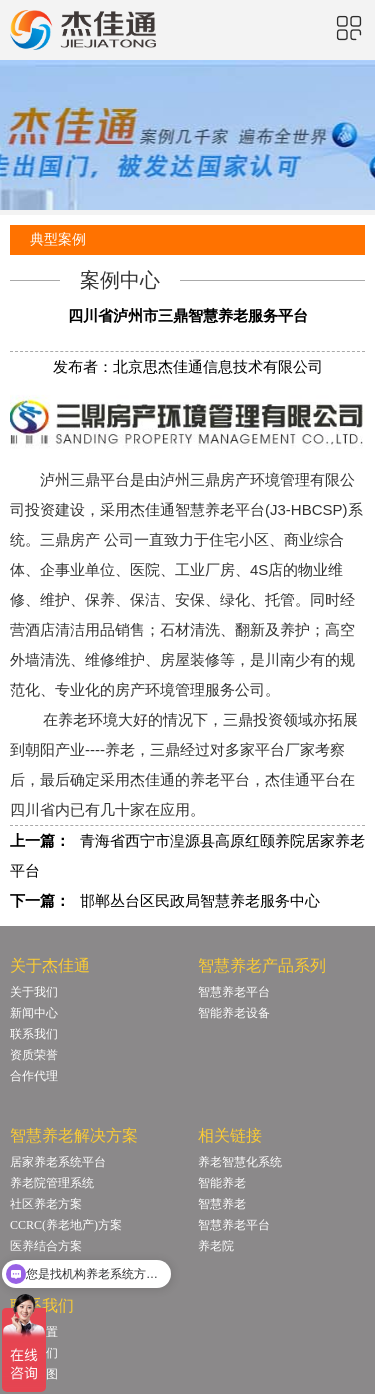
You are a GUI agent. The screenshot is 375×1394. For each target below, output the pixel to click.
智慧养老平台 (234, 992)
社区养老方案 (46, 1204)
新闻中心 (34, 1013)
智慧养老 (222, 1204)
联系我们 (34, 1034)
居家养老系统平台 (58, 1162)
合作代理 (34, 1076)
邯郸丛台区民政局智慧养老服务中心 (200, 901)
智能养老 (222, 1183)
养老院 (216, 1246)
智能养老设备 (234, 1013)
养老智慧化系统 (240, 1162)
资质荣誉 (34, 1055)
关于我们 (34, 992)
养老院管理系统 (52, 1183)
